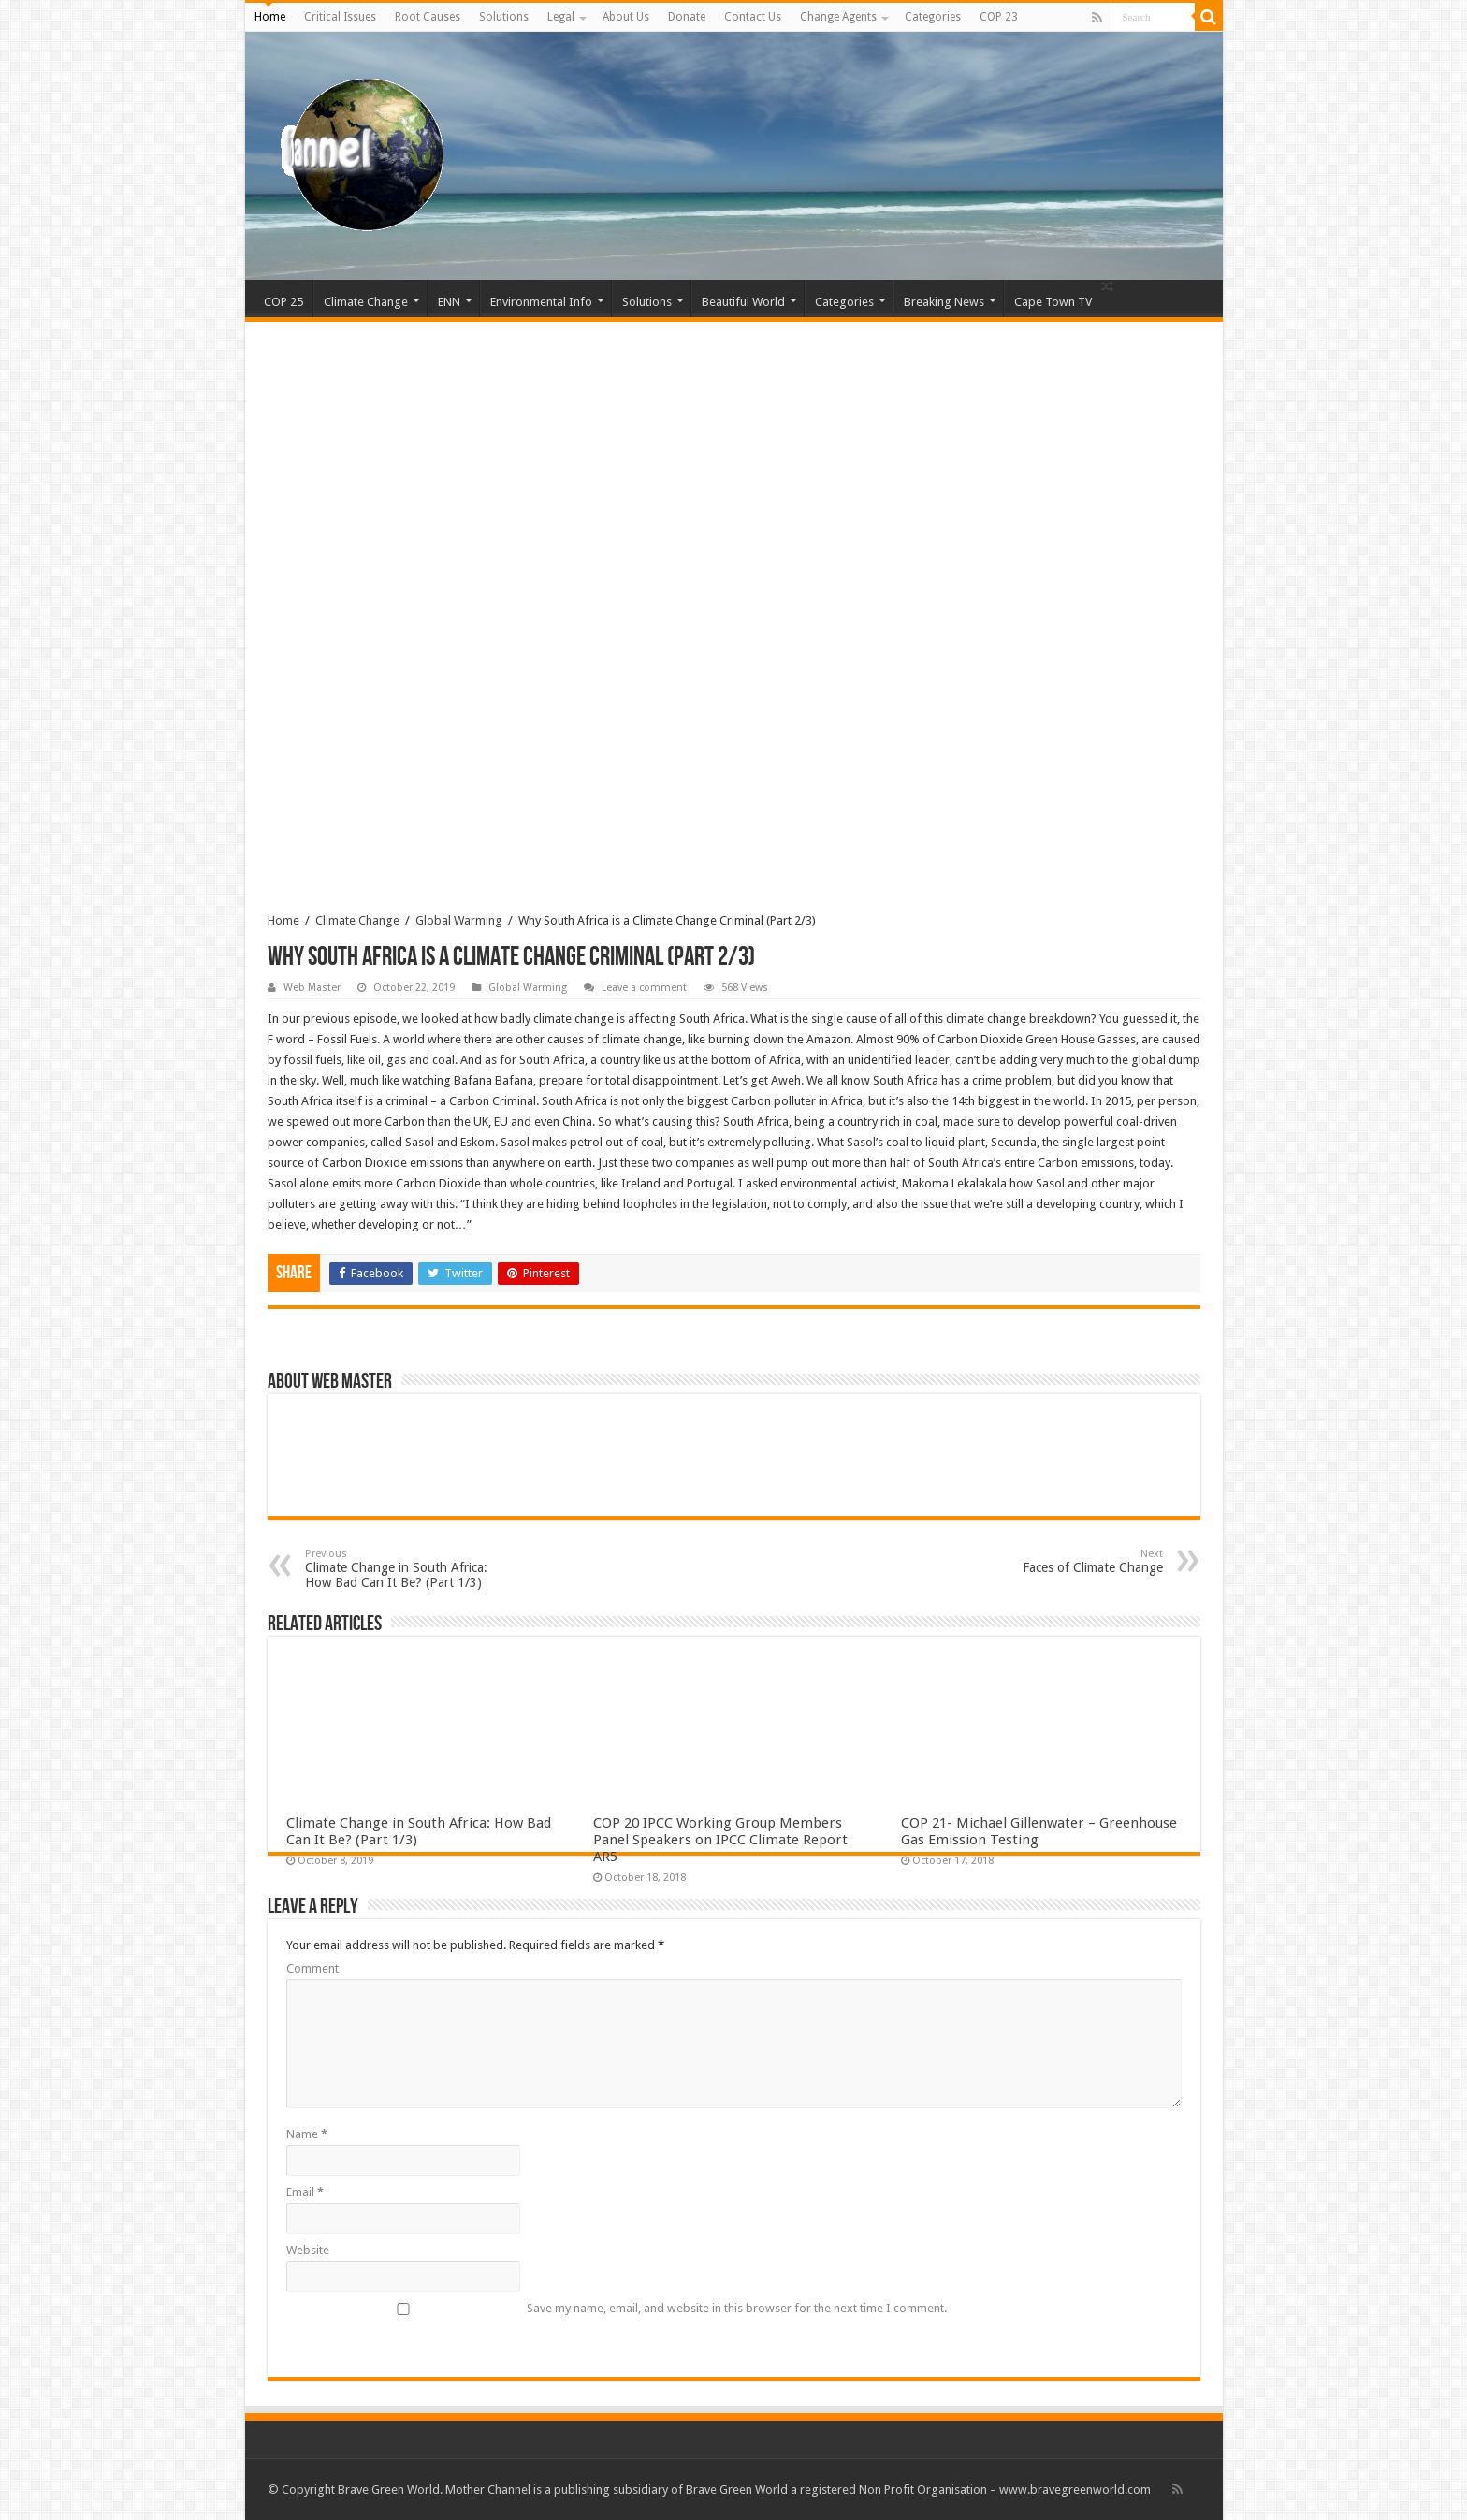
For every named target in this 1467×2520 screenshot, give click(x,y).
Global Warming (458, 920)
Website (307, 2250)
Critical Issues (340, 16)
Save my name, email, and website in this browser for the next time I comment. (737, 2308)
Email (305, 2192)
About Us (626, 16)
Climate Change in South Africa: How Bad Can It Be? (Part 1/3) (401, 1569)
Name (306, 2134)
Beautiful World (743, 302)
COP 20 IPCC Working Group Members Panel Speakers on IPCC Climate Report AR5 (720, 1839)
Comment (312, 1968)
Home (269, 16)
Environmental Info (541, 302)
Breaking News (944, 302)
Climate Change (366, 302)
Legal (560, 16)
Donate (686, 16)
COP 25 (283, 302)
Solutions (504, 16)
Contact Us (752, 16)
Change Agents (838, 16)
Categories (933, 16)
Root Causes (427, 16)
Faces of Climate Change (1067, 1561)
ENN (449, 302)
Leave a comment (644, 988)
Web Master (312, 988)
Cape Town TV (1053, 302)
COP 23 (999, 16)
